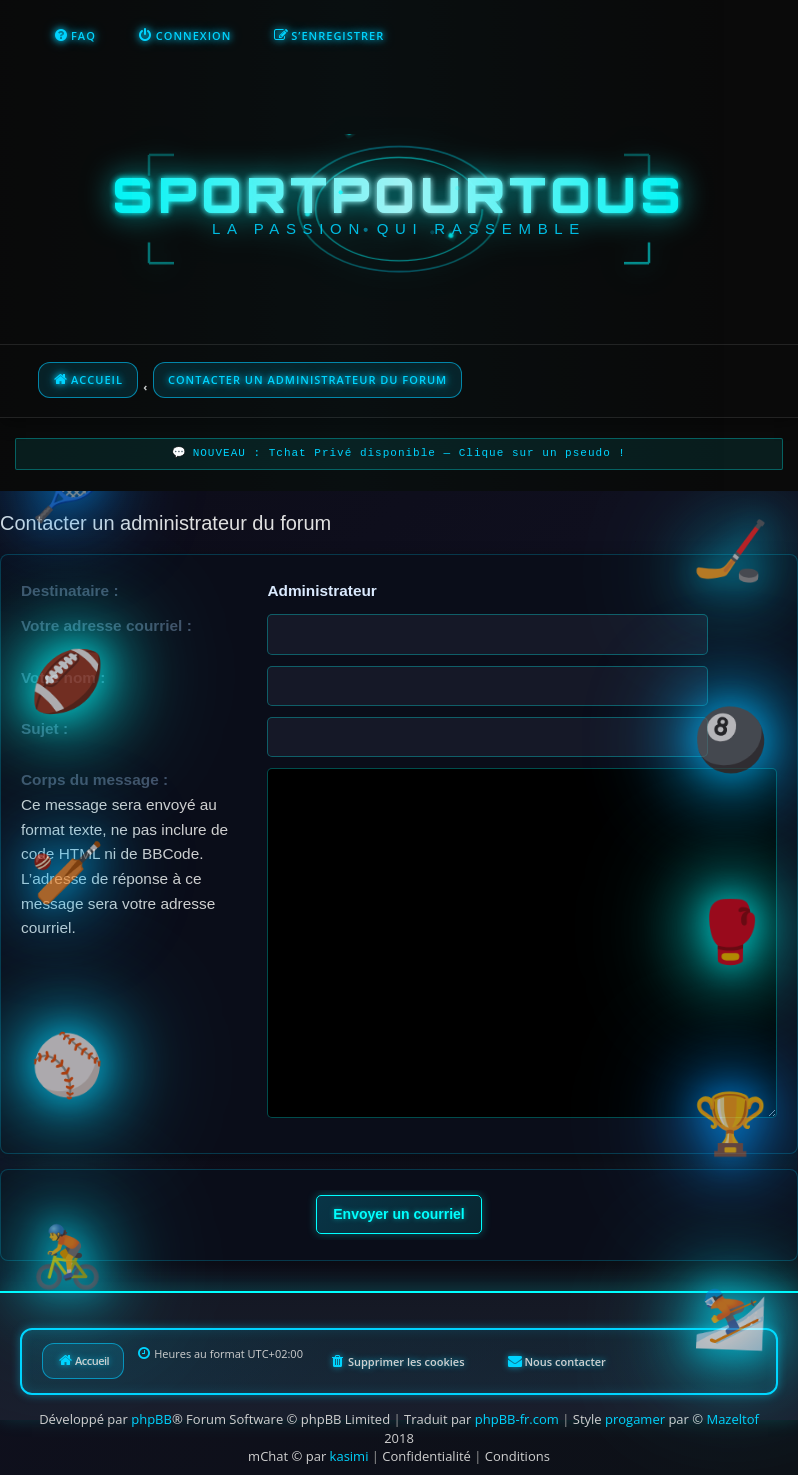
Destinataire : (70, 590)
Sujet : (44, 728)
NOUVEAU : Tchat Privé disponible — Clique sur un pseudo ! (409, 453)
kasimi (349, 1456)
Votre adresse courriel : (106, 625)
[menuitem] (74, 36)
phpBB (151, 1419)
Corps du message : (94, 779)
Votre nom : (63, 677)
